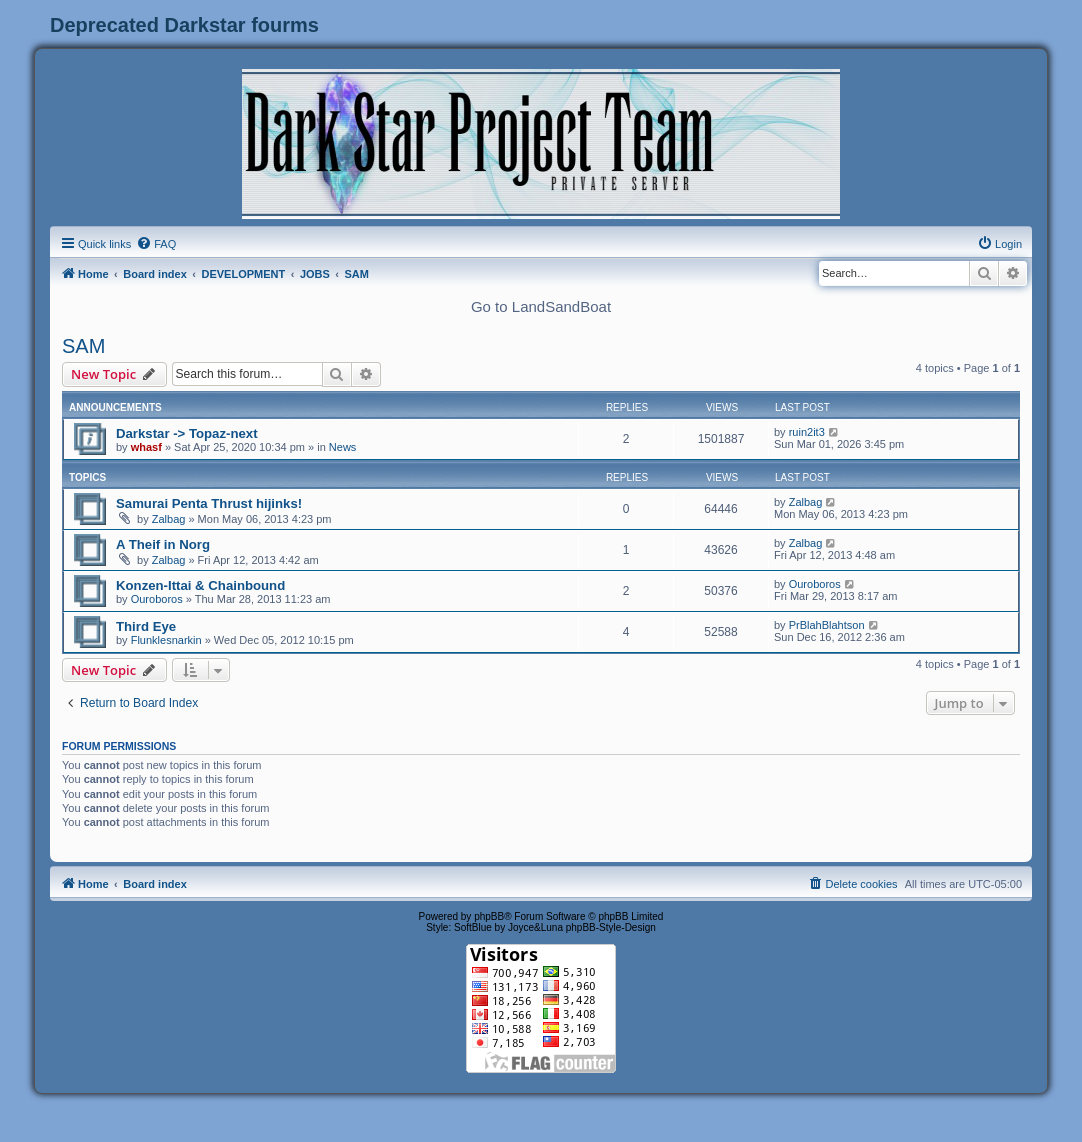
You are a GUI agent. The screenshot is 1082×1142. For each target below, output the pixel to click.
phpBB (489, 916)
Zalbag (169, 519)
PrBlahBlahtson (827, 625)
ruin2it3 (807, 432)
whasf (146, 447)
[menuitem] (156, 244)
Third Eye (146, 626)
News (343, 447)
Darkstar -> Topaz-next (187, 433)
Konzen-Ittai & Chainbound (200, 585)
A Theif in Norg (163, 544)
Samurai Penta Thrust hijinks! (209, 503)
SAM (83, 346)
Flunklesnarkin (166, 640)
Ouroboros (157, 599)
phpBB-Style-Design (611, 927)
